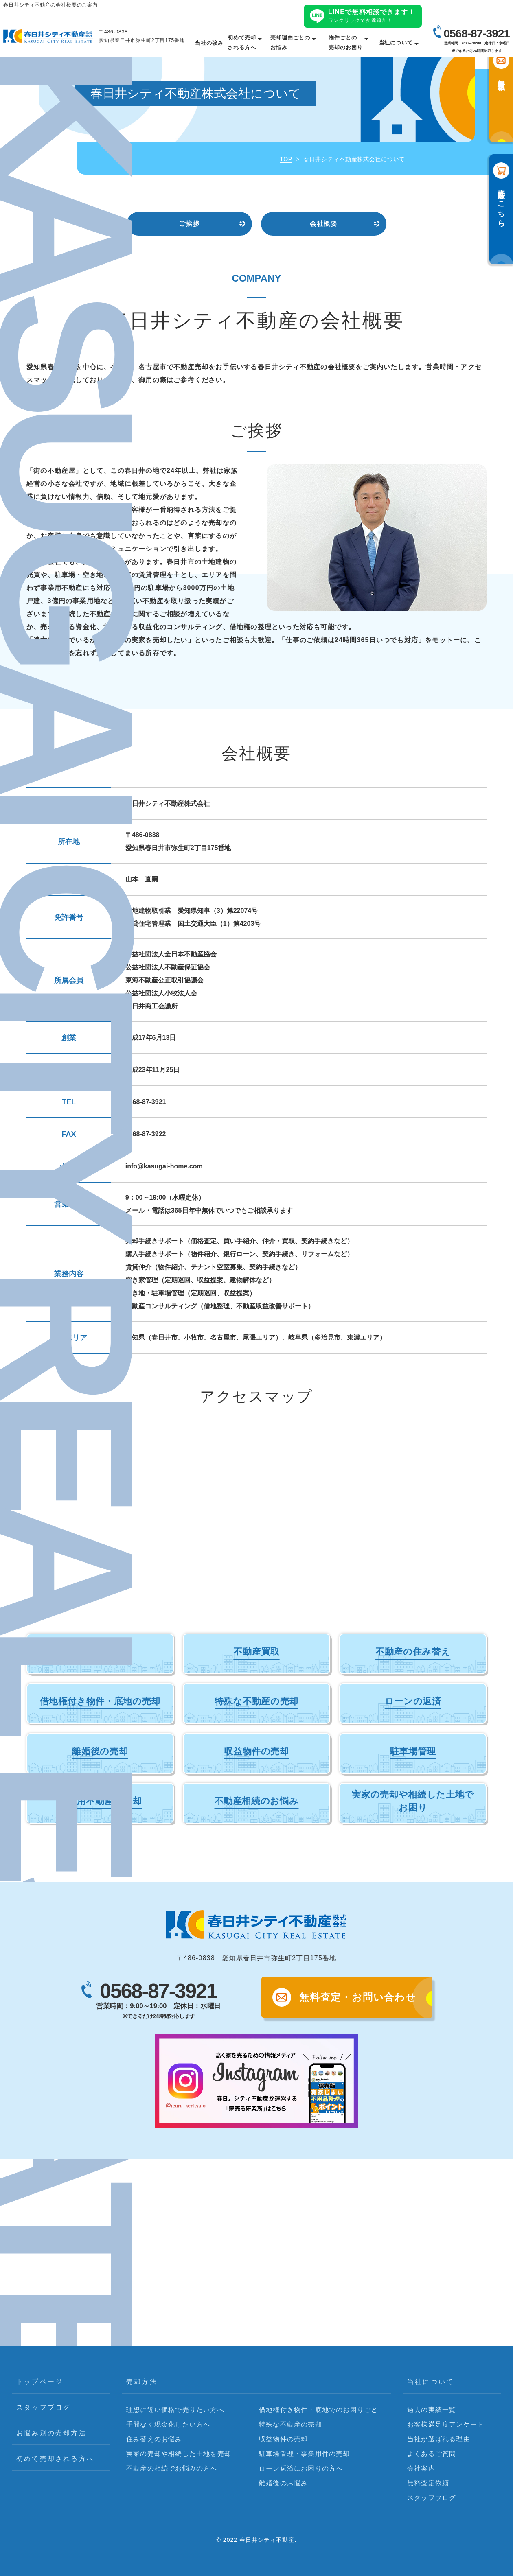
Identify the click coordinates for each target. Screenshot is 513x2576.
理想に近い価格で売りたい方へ (175, 2409)
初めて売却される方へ (55, 2458)
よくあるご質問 (431, 2453)
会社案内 (421, 2468)
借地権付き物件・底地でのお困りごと (318, 2409)
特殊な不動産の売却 (290, 2424)
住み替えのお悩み (154, 2439)
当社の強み (209, 43)
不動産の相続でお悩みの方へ (171, 2468)
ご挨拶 (189, 223)
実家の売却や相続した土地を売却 (178, 2453)
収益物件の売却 (283, 2439)
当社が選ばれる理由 (438, 2439)
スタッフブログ (43, 2407)
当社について (396, 42)
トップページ (39, 2381)
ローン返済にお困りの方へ (301, 2468)
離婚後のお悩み (283, 2483)
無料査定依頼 (428, 2483)
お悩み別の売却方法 (51, 2432)
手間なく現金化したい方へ (168, 2424)
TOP (286, 159)
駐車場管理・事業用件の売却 (304, 2453)
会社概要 (324, 223)
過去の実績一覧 (431, 2409)
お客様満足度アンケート (445, 2424)
